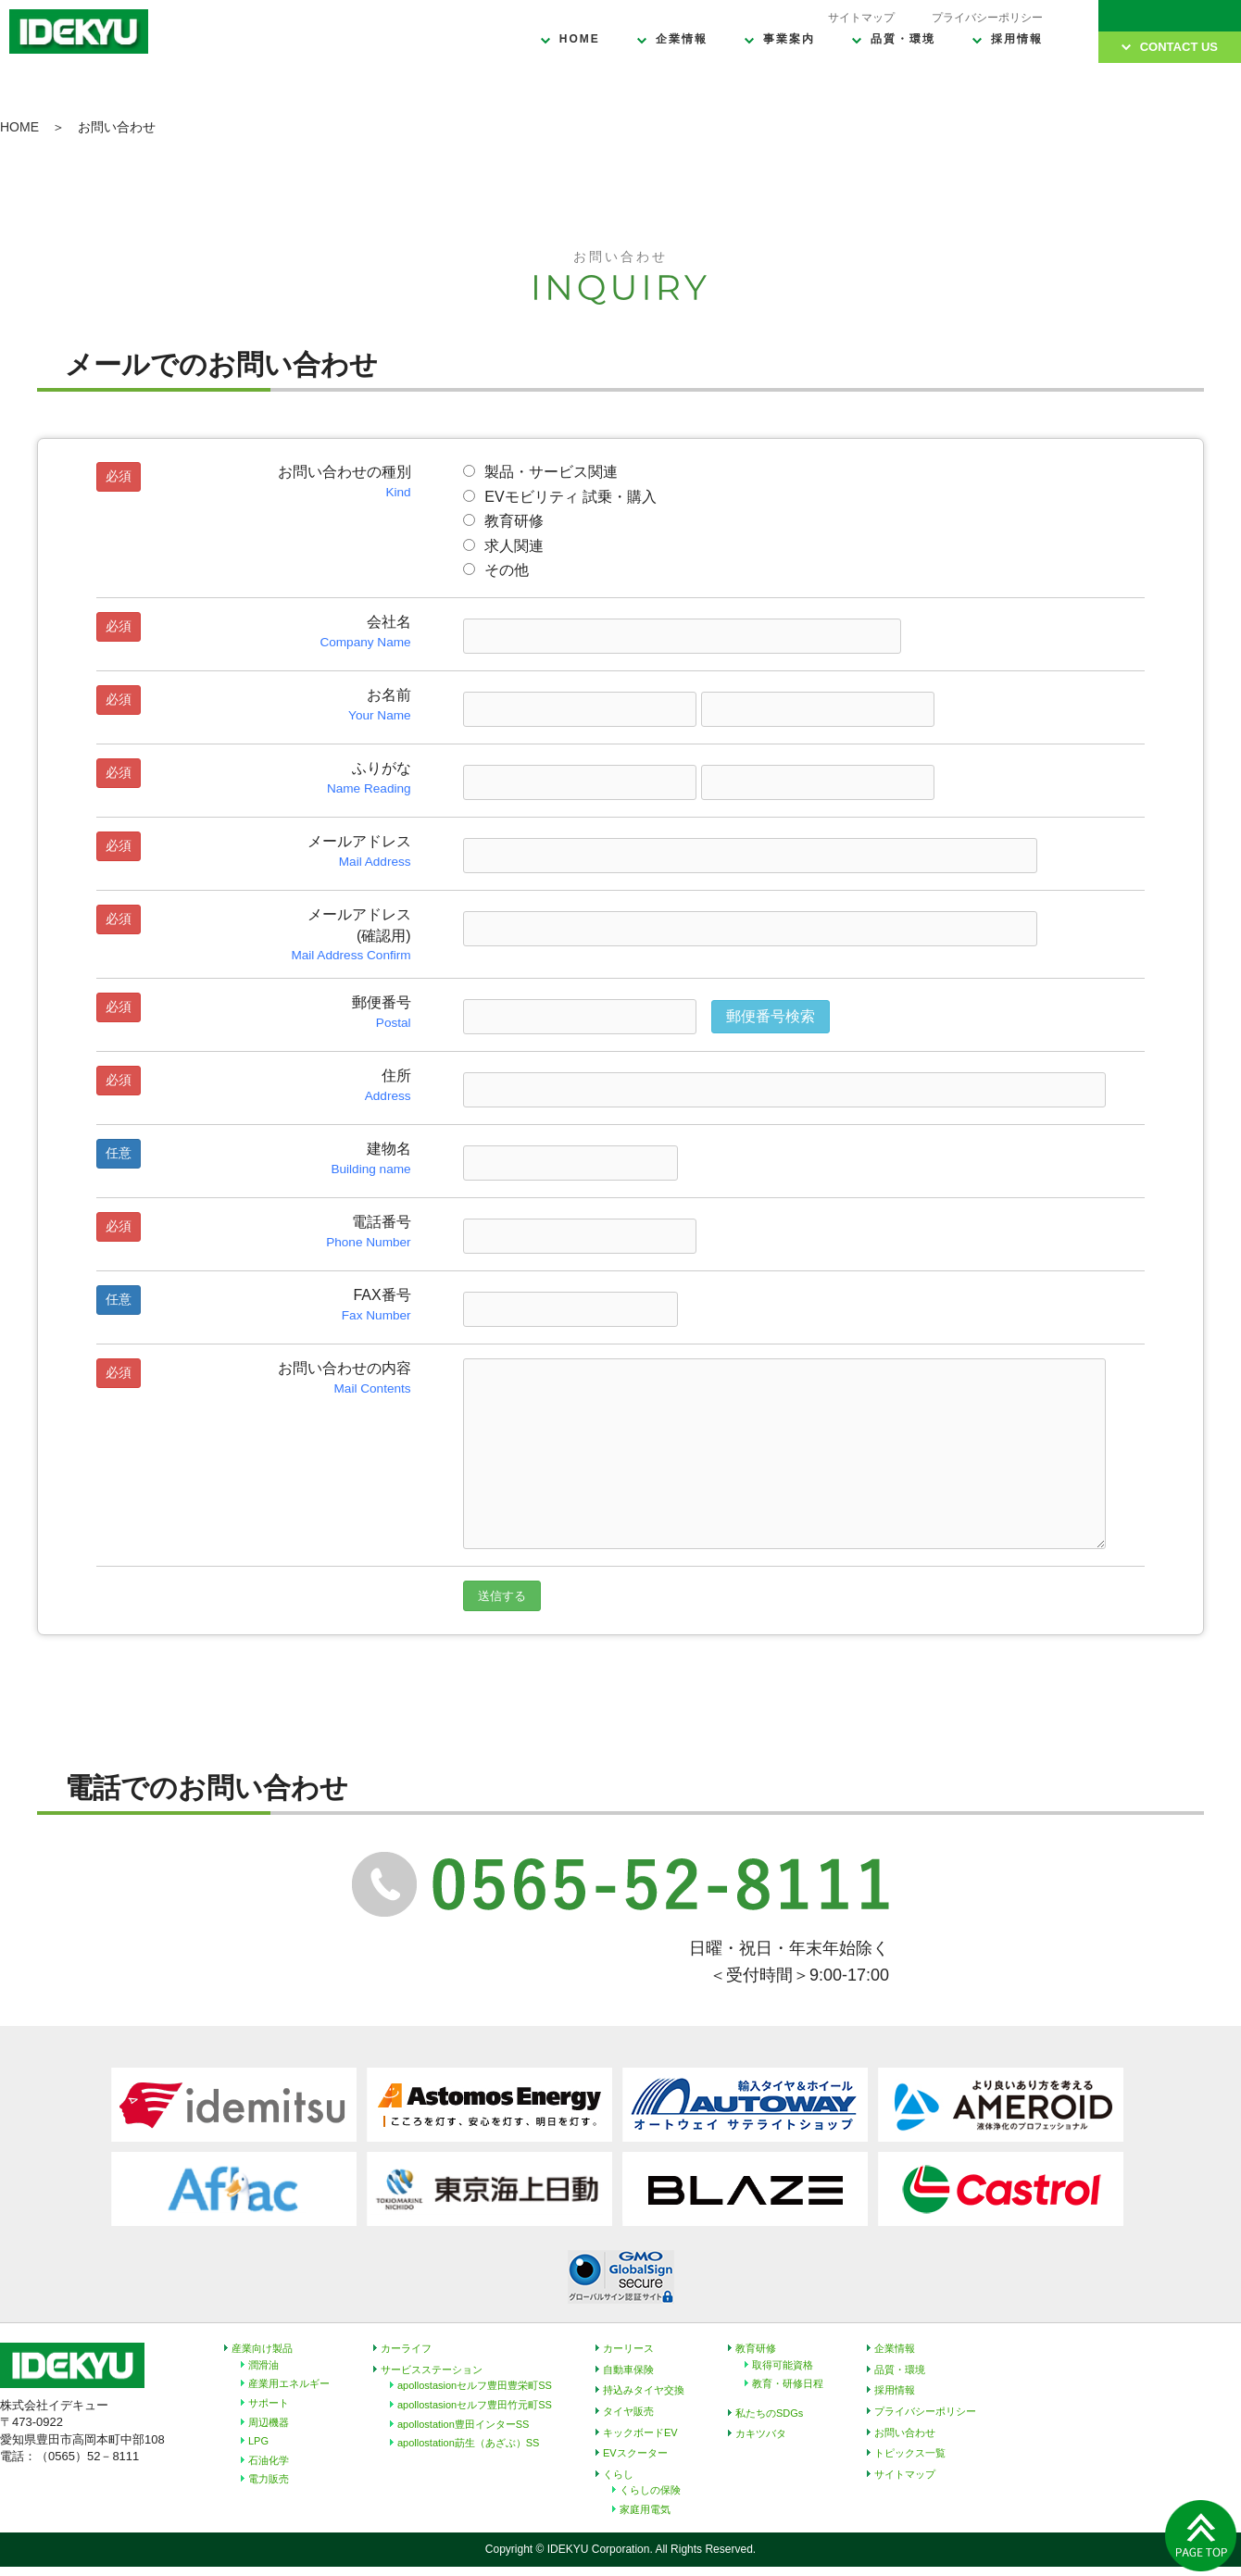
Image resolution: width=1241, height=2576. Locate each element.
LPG (258, 2440)
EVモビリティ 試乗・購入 (560, 497)
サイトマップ (861, 17)
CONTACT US (1179, 47)
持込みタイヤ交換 (643, 2389)
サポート (268, 2402)
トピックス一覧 (910, 2452)
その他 (496, 570)
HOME (579, 38)
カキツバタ (760, 2433)
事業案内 (789, 38)
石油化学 (268, 2460)
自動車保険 (628, 2369)
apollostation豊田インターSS (463, 2424)
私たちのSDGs (769, 2413)
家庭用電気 (645, 2509)
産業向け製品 (262, 2348)
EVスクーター (635, 2452)
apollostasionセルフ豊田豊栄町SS (474, 2385)
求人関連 (503, 546)
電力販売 (268, 2478)
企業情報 (682, 38)
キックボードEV (640, 2432)
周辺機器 (268, 2422)
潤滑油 (263, 2364)
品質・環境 (903, 38)
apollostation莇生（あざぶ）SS (468, 2442)
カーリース (628, 2348)
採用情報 (1017, 38)
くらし (618, 2474)
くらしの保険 (650, 2489)
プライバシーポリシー (987, 17)
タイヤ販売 (628, 2411)
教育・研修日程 (787, 2383)
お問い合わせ (904, 2432)
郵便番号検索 (770, 1016)
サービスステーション (432, 2369)
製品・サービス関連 (540, 472)
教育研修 (503, 521)
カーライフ (406, 2348)
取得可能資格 (782, 2364)
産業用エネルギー (289, 2383)
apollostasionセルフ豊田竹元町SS (474, 2404)
